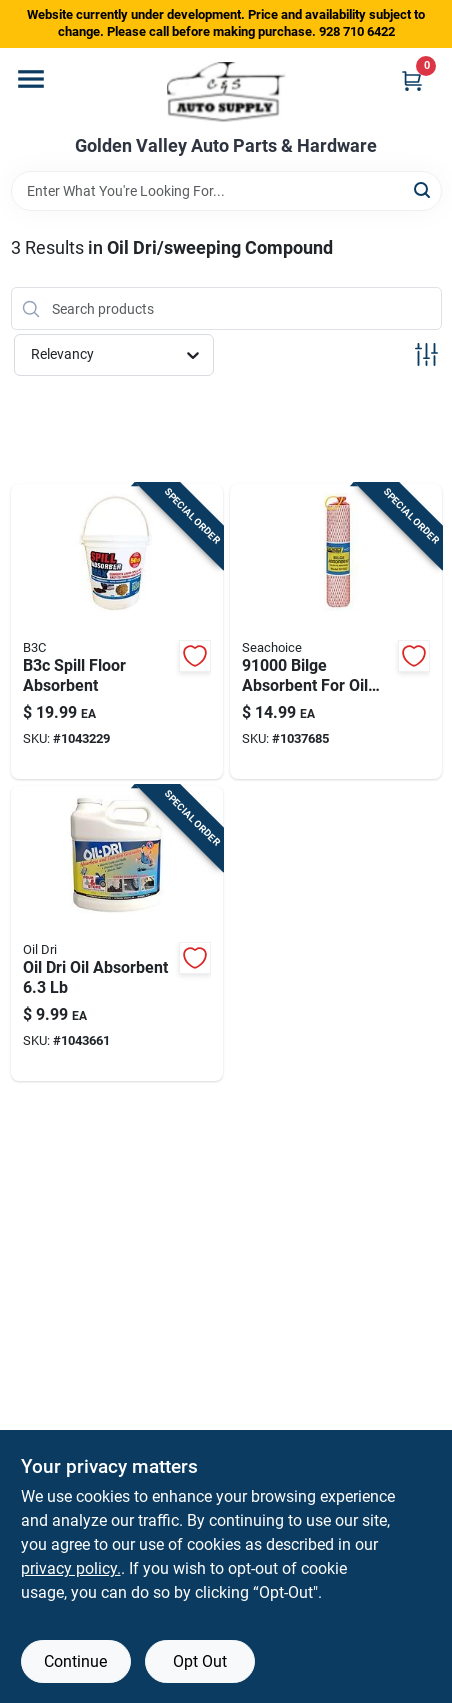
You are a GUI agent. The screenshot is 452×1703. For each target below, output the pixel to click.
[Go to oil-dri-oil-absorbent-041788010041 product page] (117, 933)
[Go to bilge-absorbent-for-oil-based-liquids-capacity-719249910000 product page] (336, 631)
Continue (75, 1661)
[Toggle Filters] (426, 354)
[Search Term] (226, 191)
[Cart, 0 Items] (412, 80)
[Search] (423, 189)
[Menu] (31, 79)
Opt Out (200, 1661)
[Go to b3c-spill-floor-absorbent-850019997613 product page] (117, 631)
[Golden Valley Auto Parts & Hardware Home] (226, 92)
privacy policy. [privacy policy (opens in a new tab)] (71, 1568)
